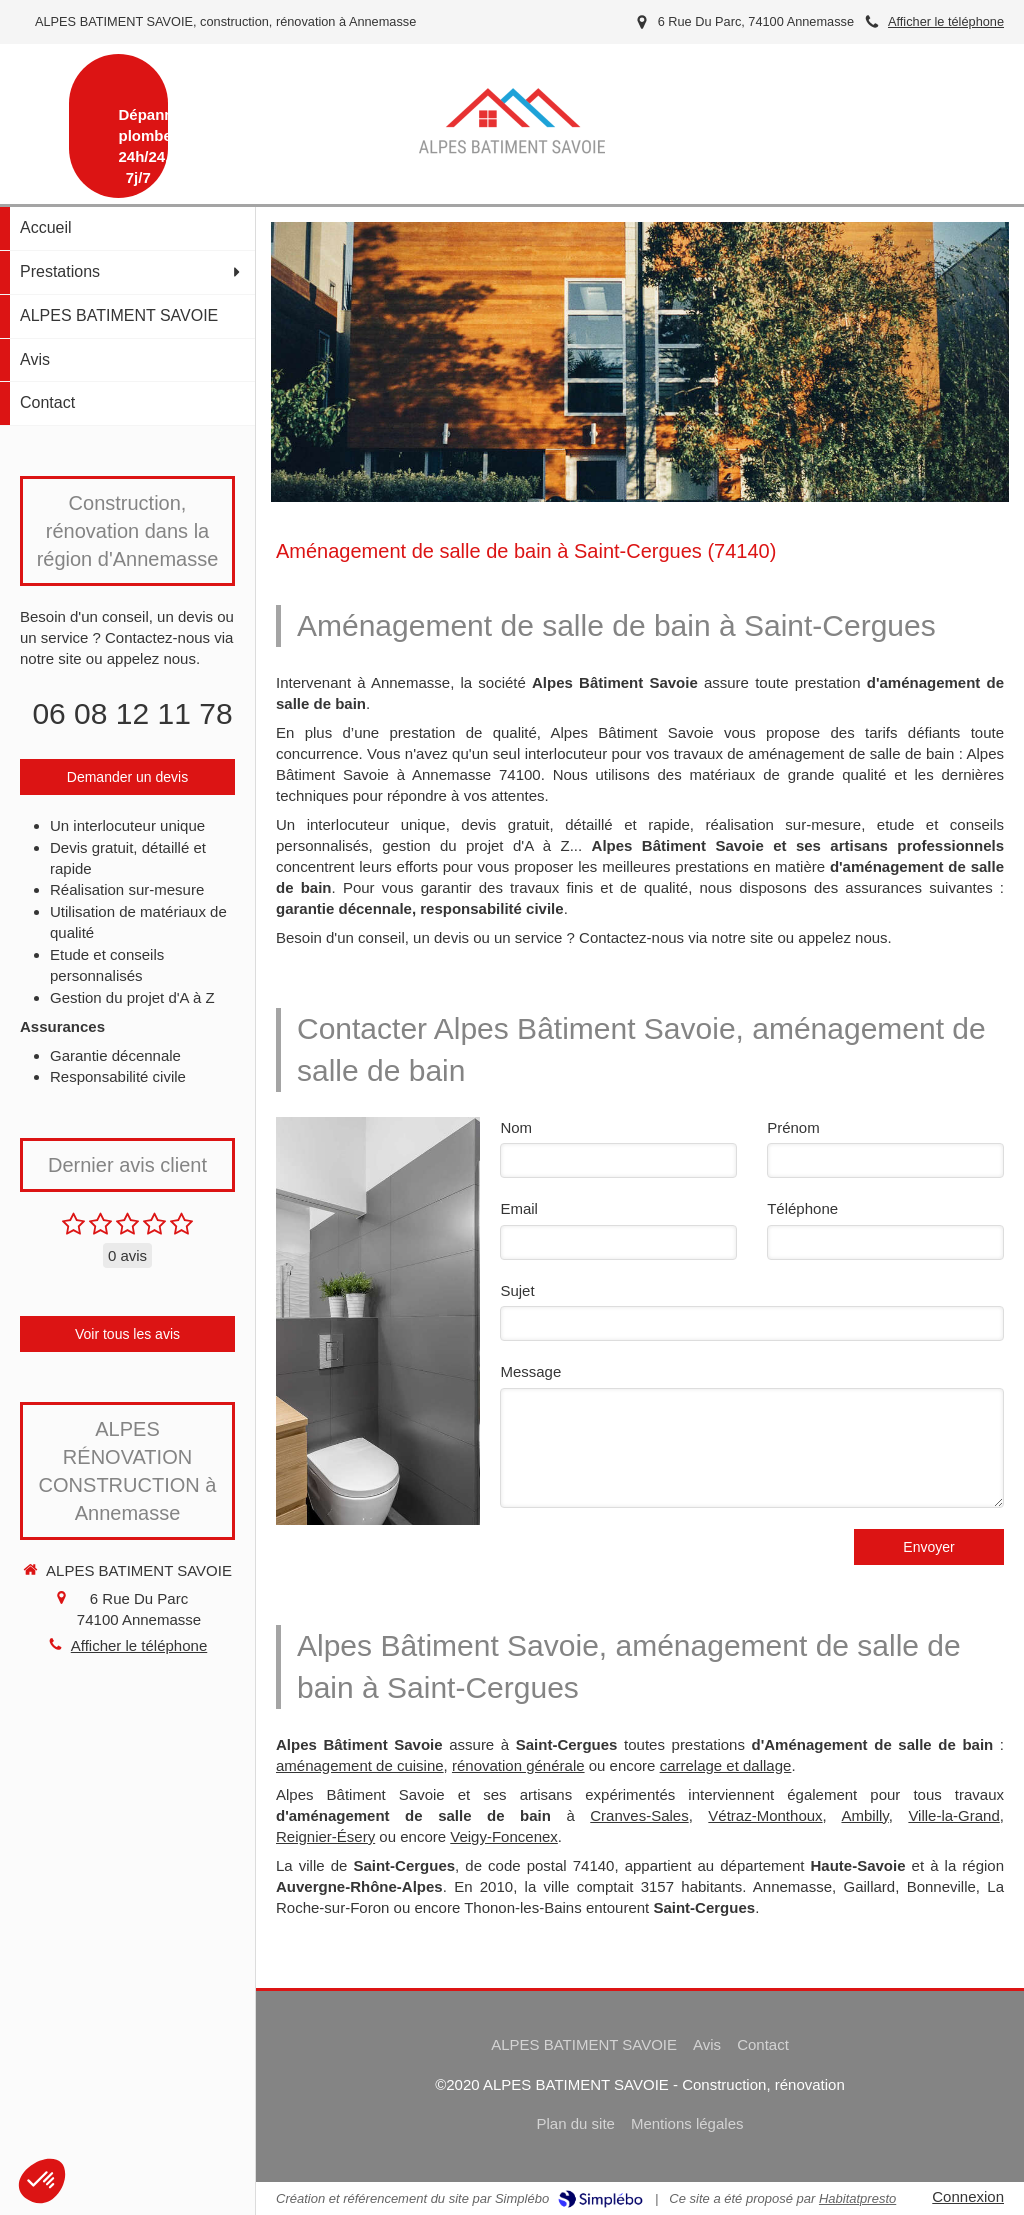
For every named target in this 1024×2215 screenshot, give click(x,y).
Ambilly (864, 1815)
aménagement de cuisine (360, 1765)
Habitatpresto (857, 2198)
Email (519, 1208)
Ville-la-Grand (953, 1815)
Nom (516, 1127)
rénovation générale (518, 1765)
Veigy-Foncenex (504, 1836)
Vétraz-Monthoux (765, 1815)
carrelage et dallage (726, 1765)
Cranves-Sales (639, 1815)
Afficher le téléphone (946, 21)
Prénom (793, 1127)
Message (530, 1371)
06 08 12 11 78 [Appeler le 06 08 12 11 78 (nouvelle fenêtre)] (132, 713)
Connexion (968, 2196)
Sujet (517, 1290)
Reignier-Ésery (325, 1836)
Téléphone (802, 1208)
